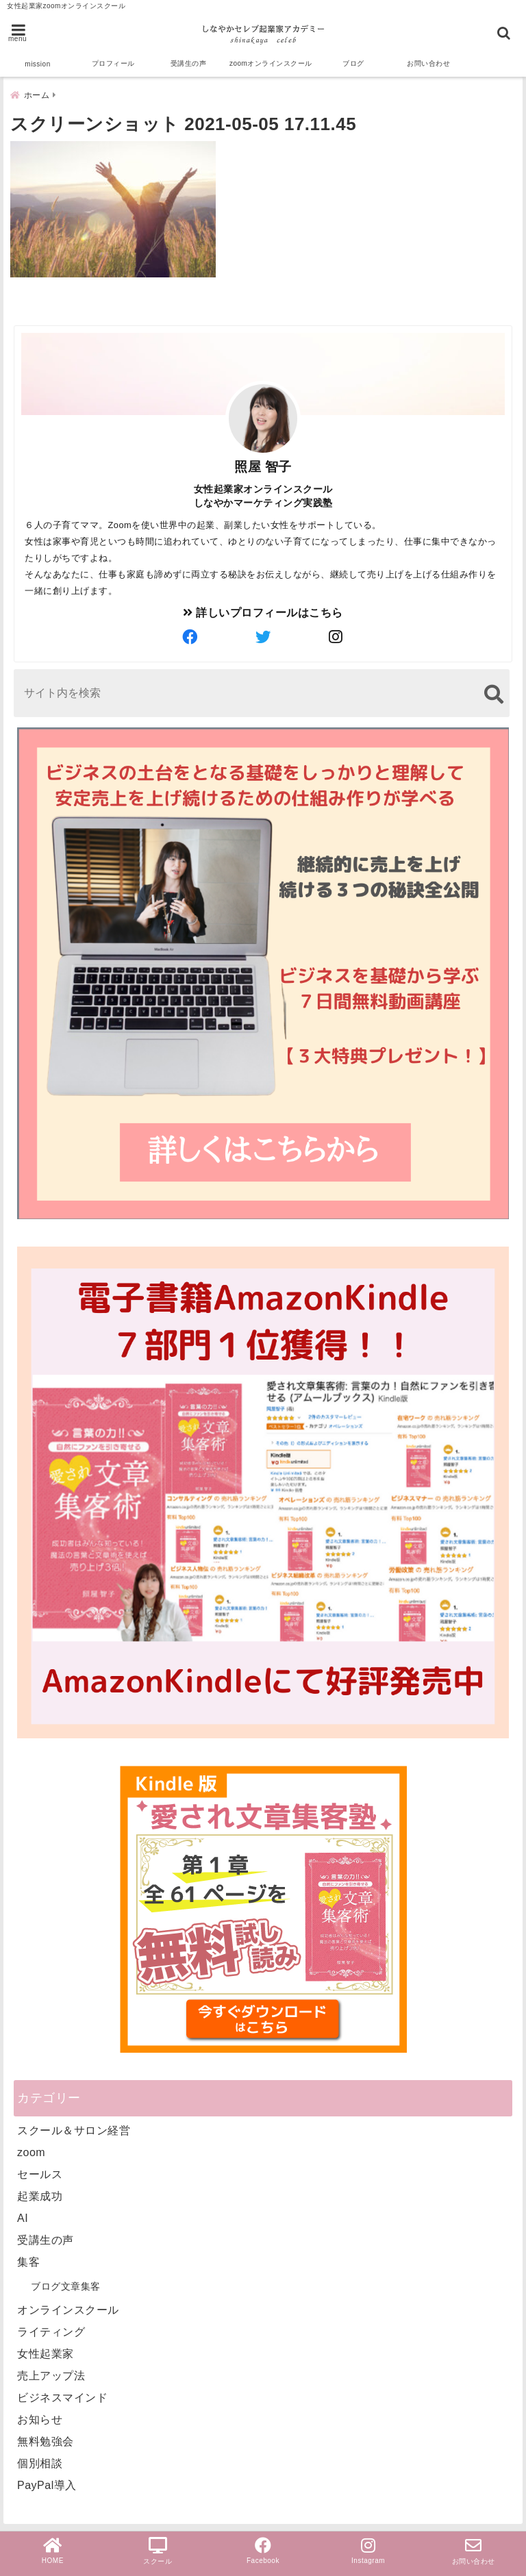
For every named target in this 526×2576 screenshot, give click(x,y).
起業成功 (39, 2191)
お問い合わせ (428, 63)
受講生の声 (189, 63)
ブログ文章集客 (66, 2281)
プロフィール (113, 63)
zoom (31, 2147)
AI (22, 2213)
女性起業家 (45, 2349)
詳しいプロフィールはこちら (263, 608)
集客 (28, 2257)
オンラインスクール (68, 2305)
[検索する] (493, 689)
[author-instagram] (336, 633)
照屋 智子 (263, 462)
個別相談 (39, 2458)
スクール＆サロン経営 (73, 2125)
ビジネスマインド (62, 2393)
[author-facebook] (189, 633)
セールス (39, 2169)
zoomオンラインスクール (270, 63)
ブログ (353, 63)
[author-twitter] (263, 633)
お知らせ (39, 2415)
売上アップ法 (51, 2371)
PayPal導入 (47, 2480)
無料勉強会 (45, 2436)
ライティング (51, 2327)
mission (37, 64)
